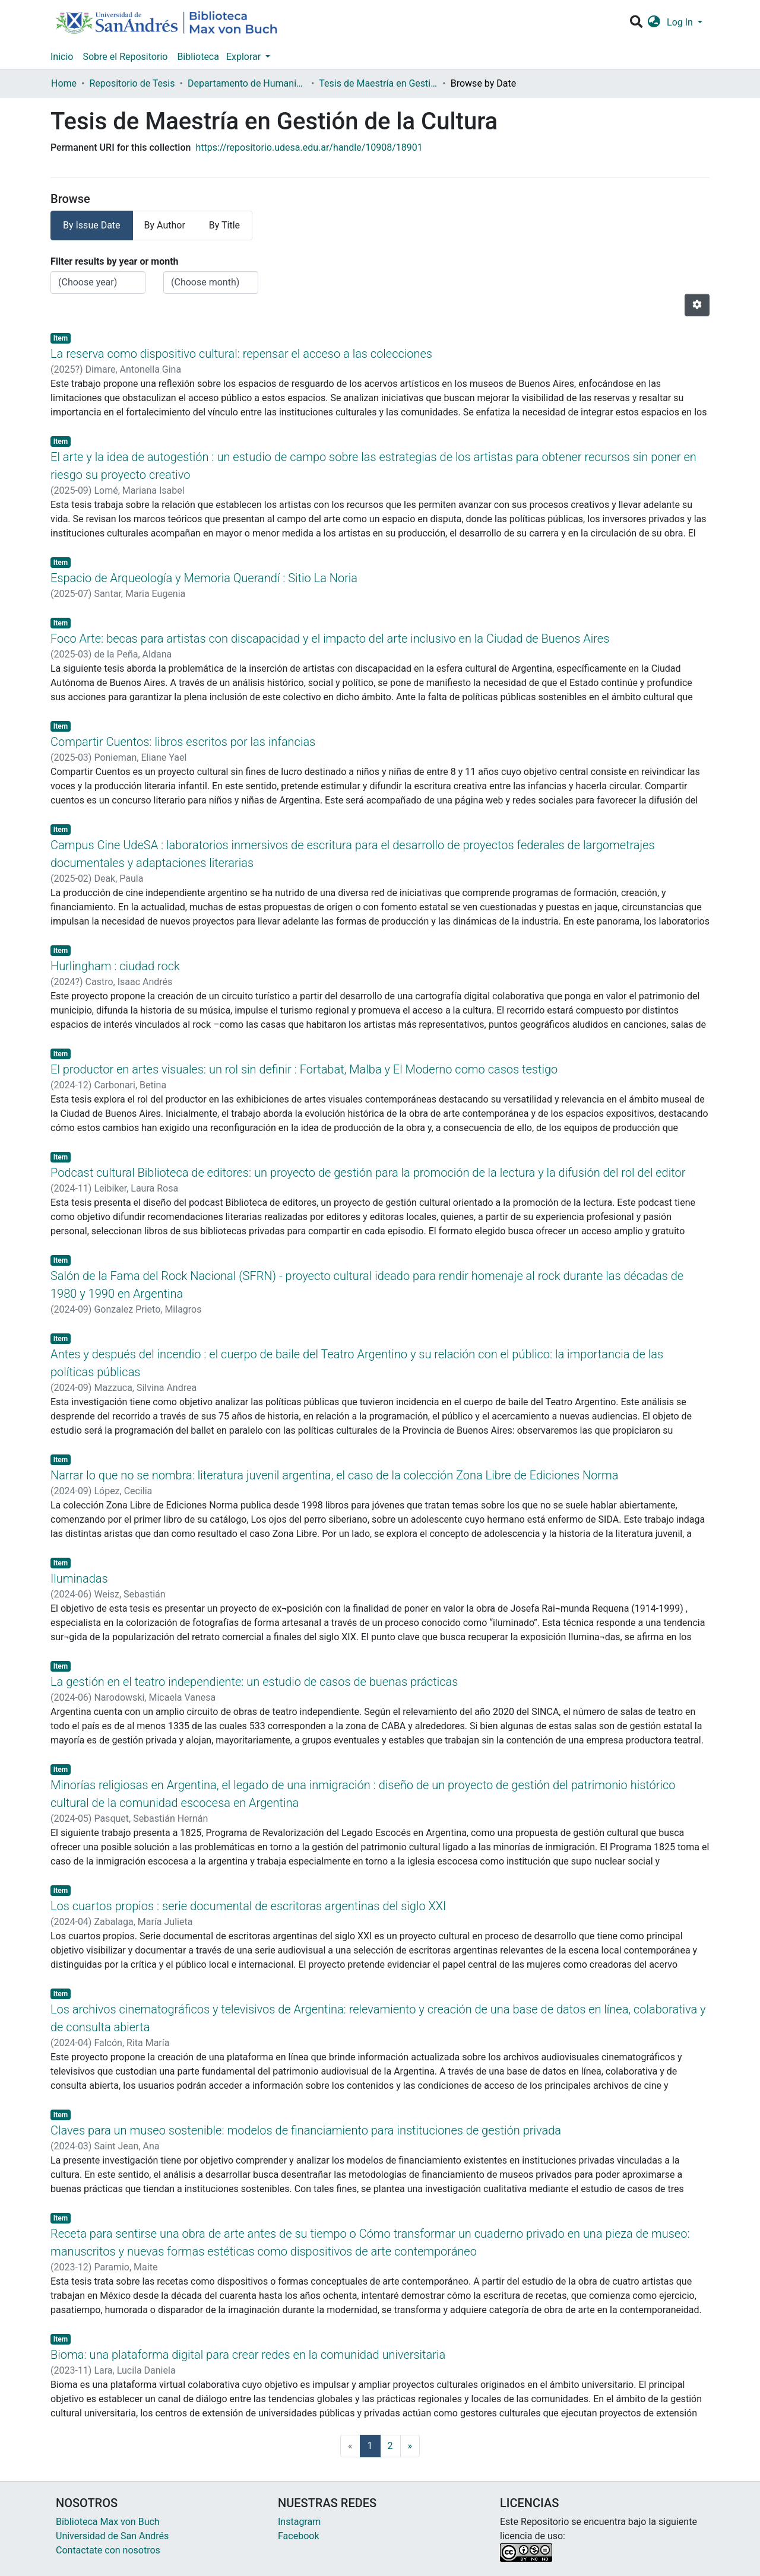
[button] (654, 22)
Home (64, 83)
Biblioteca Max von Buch (108, 2521)
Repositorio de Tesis (132, 83)
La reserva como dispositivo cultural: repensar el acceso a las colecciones (241, 354)
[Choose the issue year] (97, 282)
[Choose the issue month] (210, 282)
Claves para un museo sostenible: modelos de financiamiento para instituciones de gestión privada (305, 2130)
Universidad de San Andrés (112, 2536)
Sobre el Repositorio (125, 56)
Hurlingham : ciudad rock (115, 966)
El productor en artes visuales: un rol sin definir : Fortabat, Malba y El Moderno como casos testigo (304, 1069)
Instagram (299, 2521)
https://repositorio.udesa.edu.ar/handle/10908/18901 (308, 147)
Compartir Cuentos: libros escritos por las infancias (182, 742)
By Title (224, 225)
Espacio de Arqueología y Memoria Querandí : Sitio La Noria (203, 578)
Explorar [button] (244, 56)
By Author (164, 225)
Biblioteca (198, 56)
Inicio (61, 56)
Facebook (298, 2536)
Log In (681, 22)
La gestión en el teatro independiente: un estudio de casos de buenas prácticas (254, 1682)
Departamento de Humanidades (247, 83)
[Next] (410, 2446)
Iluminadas (79, 1578)
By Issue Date (92, 225)
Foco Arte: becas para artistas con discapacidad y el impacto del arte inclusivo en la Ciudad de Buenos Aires (329, 638)
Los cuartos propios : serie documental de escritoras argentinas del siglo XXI (248, 1906)
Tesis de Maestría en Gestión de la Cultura (378, 83)
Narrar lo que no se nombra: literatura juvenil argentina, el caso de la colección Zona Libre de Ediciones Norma (334, 1475)
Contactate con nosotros (108, 2550)
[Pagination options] (697, 305)
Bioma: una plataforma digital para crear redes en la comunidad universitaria (247, 2355)
